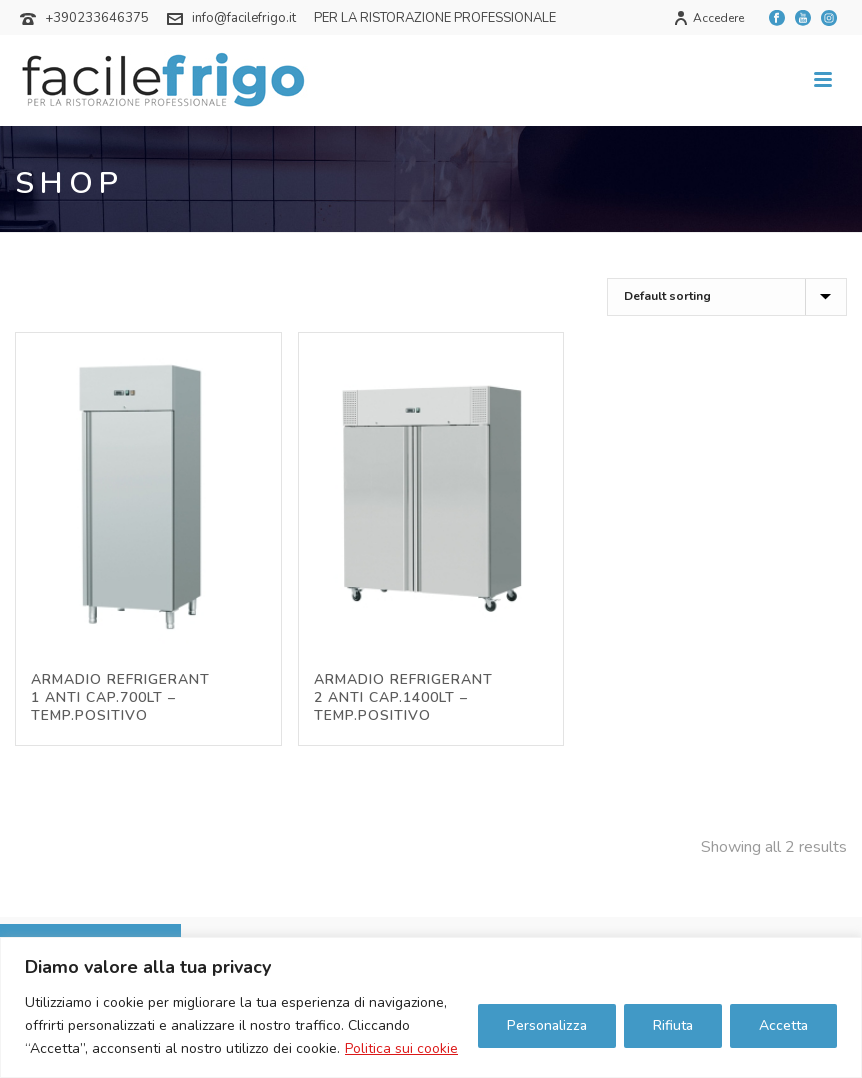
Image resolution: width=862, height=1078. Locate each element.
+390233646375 (97, 18)
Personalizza (547, 1025)
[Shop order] (727, 297)
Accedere (708, 18)
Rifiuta (673, 1025)
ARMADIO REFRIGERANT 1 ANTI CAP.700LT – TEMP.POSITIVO (120, 697)
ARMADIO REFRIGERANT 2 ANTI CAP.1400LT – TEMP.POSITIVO (403, 697)
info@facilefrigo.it (244, 18)
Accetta (783, 1025)
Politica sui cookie (401, 1048)
